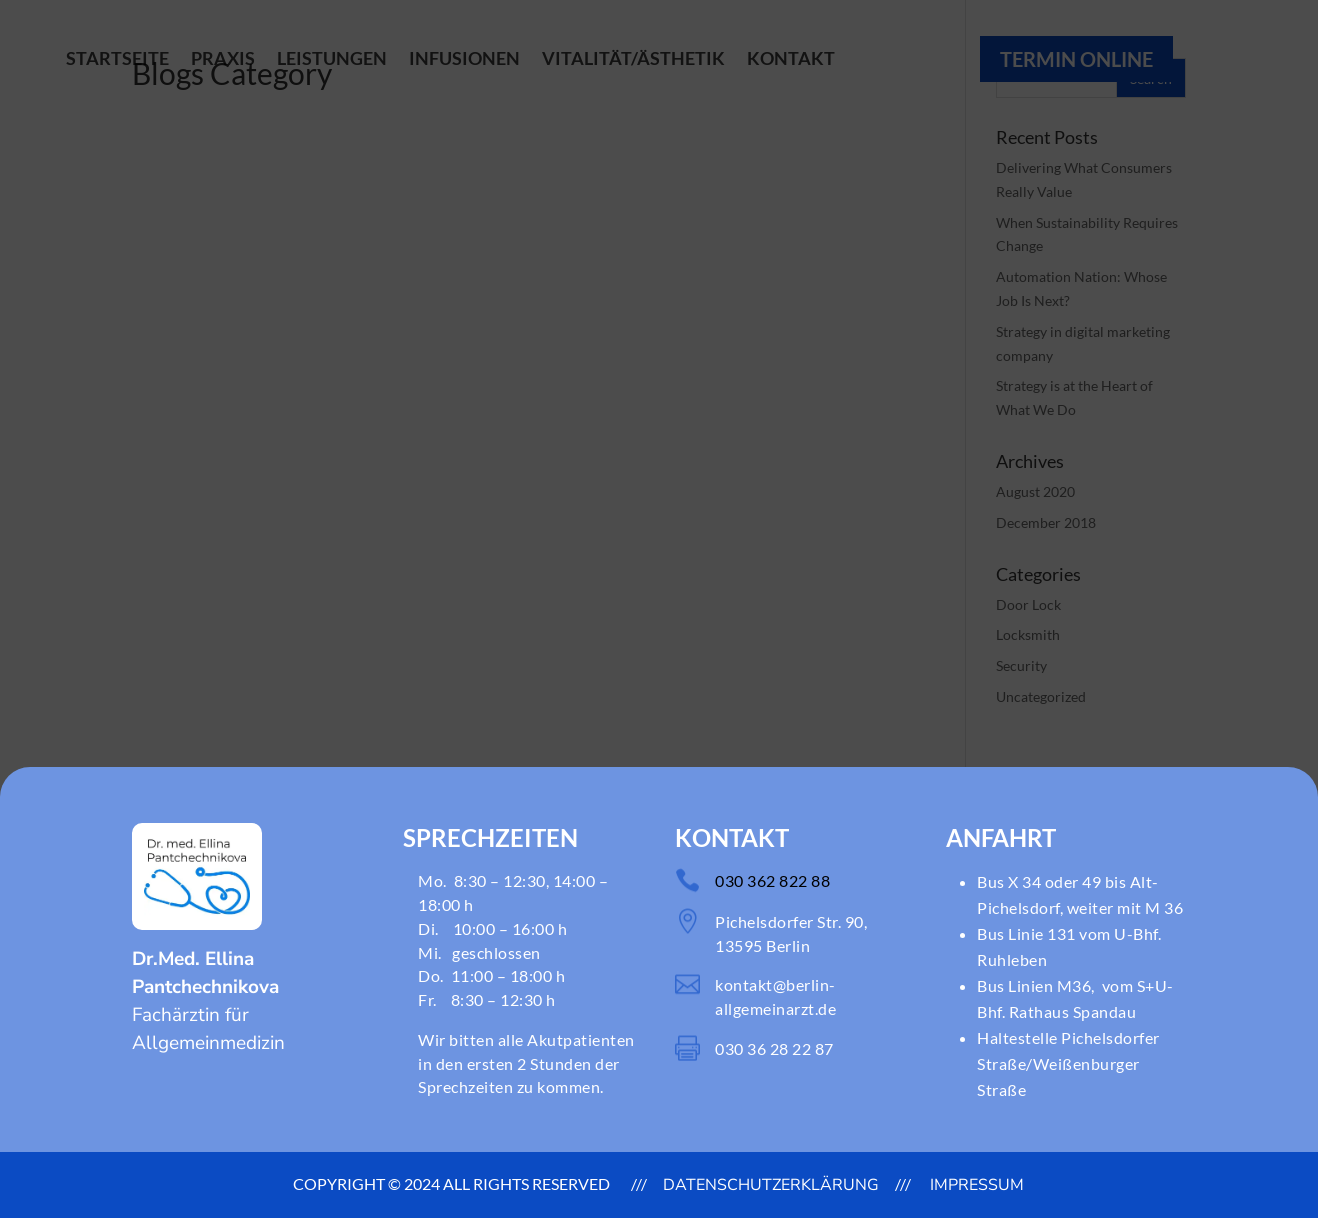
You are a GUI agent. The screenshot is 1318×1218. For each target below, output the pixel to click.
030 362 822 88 (772, 880)
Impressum (975, 1185)
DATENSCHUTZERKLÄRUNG (771, 1185)
